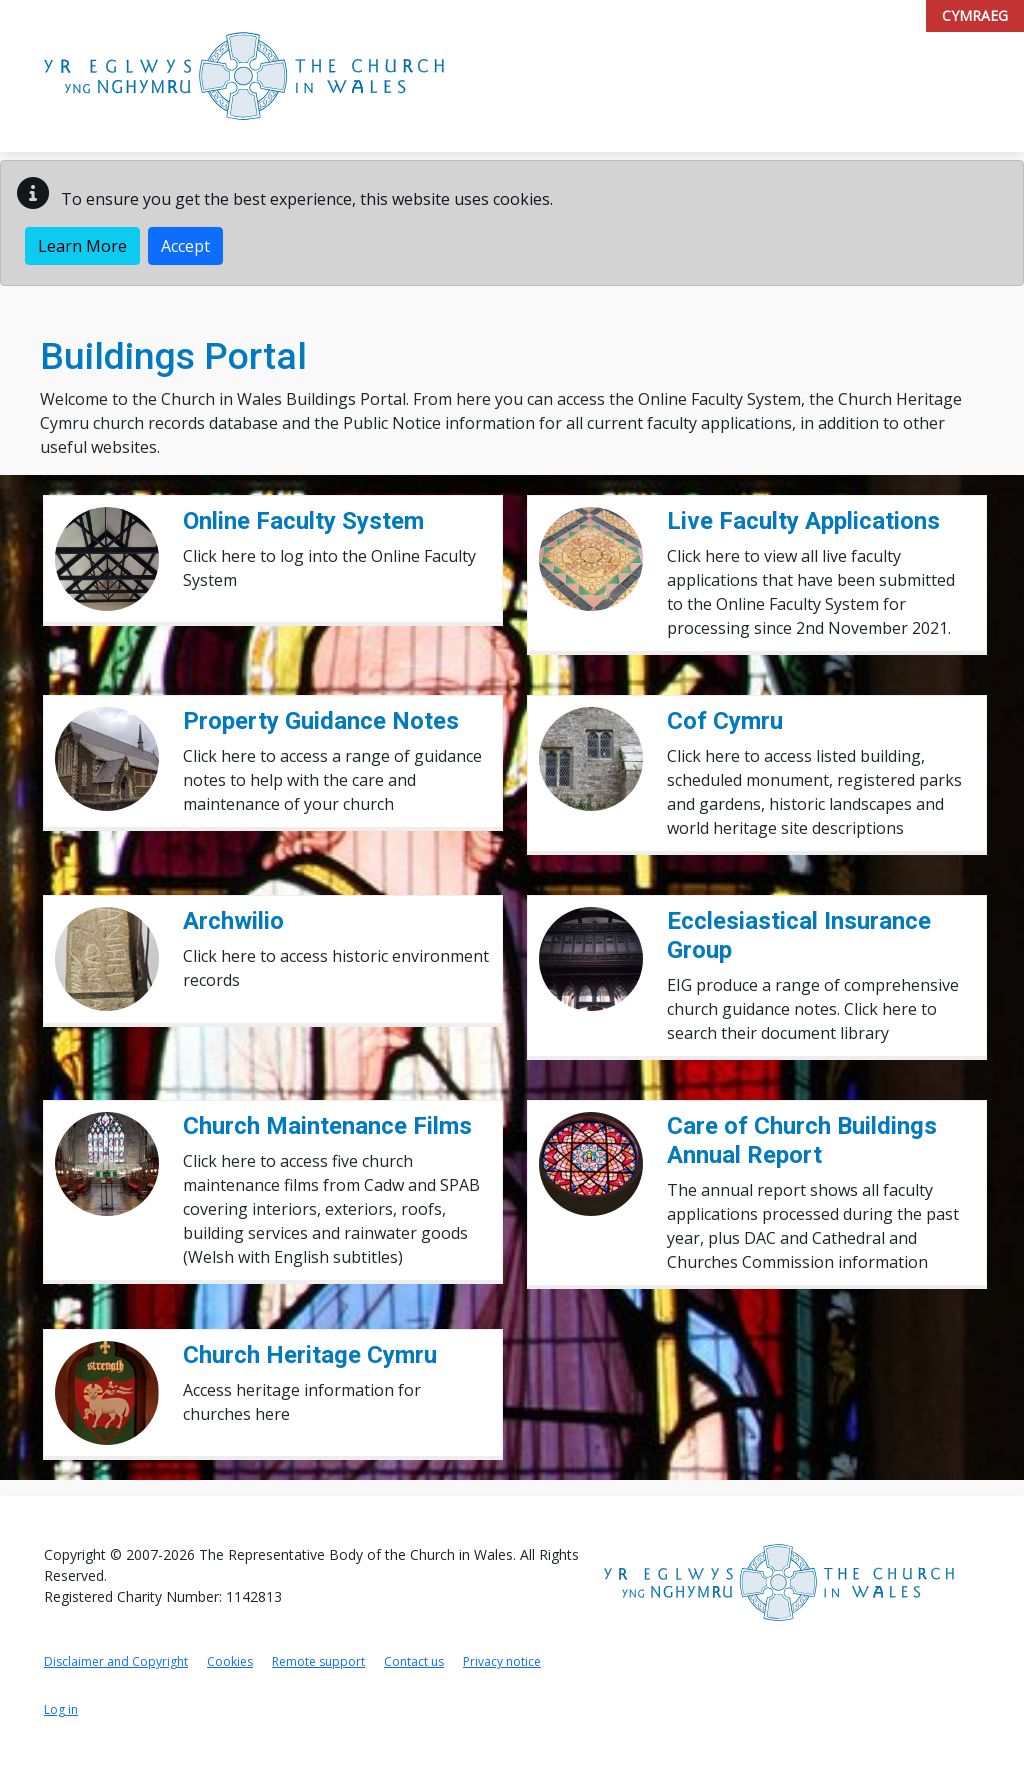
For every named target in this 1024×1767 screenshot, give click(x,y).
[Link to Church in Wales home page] (779, 1582)
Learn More (82, 246)
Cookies (230, 1661)
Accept (185, 246)
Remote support (318, 1661)
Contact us (414, 1661)
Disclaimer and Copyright (116, 1661)
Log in (61, 1709)
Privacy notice (502, 1661)
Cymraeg (975, 15)
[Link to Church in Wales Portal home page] (244, 76)
